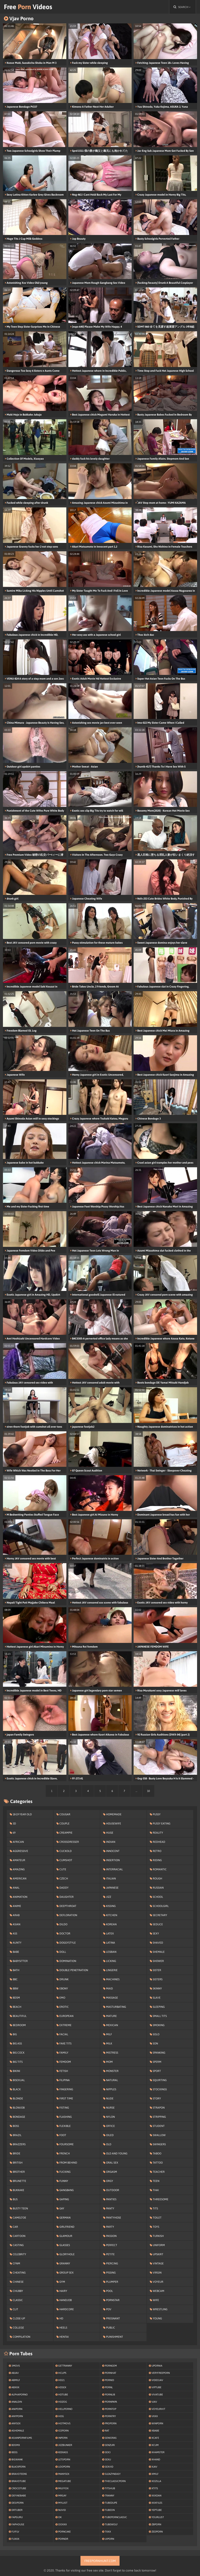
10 (148, 1790)
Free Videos (28, 7)
